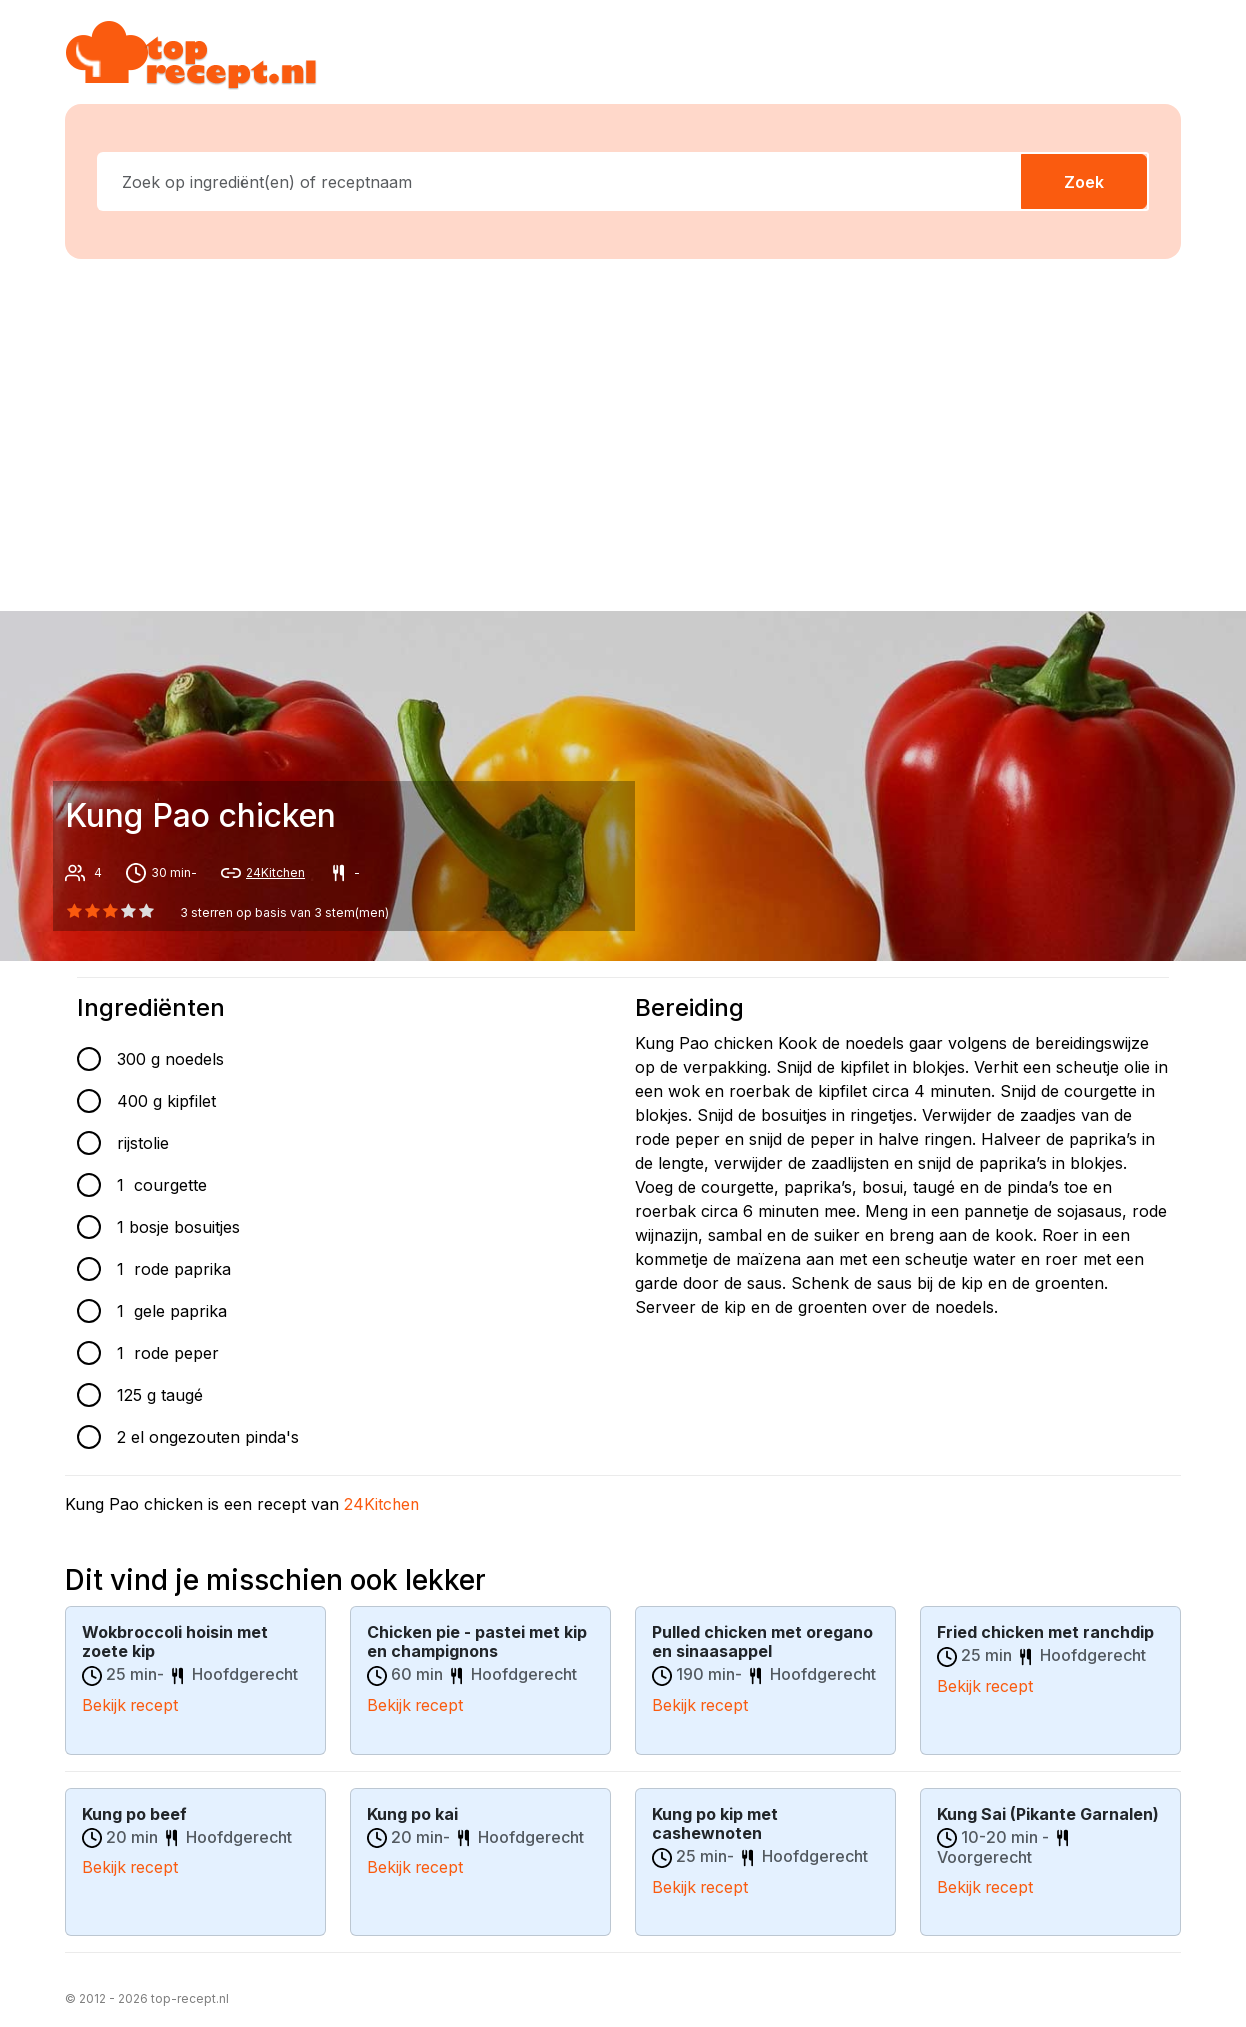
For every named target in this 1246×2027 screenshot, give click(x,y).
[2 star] (110, 911)
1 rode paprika (174, 1269)
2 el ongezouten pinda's (208, 1437)
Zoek (1084, 182)
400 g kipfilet (166, 1101)
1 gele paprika (172, 1311)
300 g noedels (170, 1059)
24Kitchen (275, 872)
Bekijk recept (131, 1704)
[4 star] (147, 911)
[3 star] (129, 911)
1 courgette (162, 1185)
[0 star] (74, 911)
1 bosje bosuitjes (178, 1227)
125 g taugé (160, 1395)
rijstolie (143, 1143)
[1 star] (92, 911)
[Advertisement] (635, 431)
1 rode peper (168, 1353)
